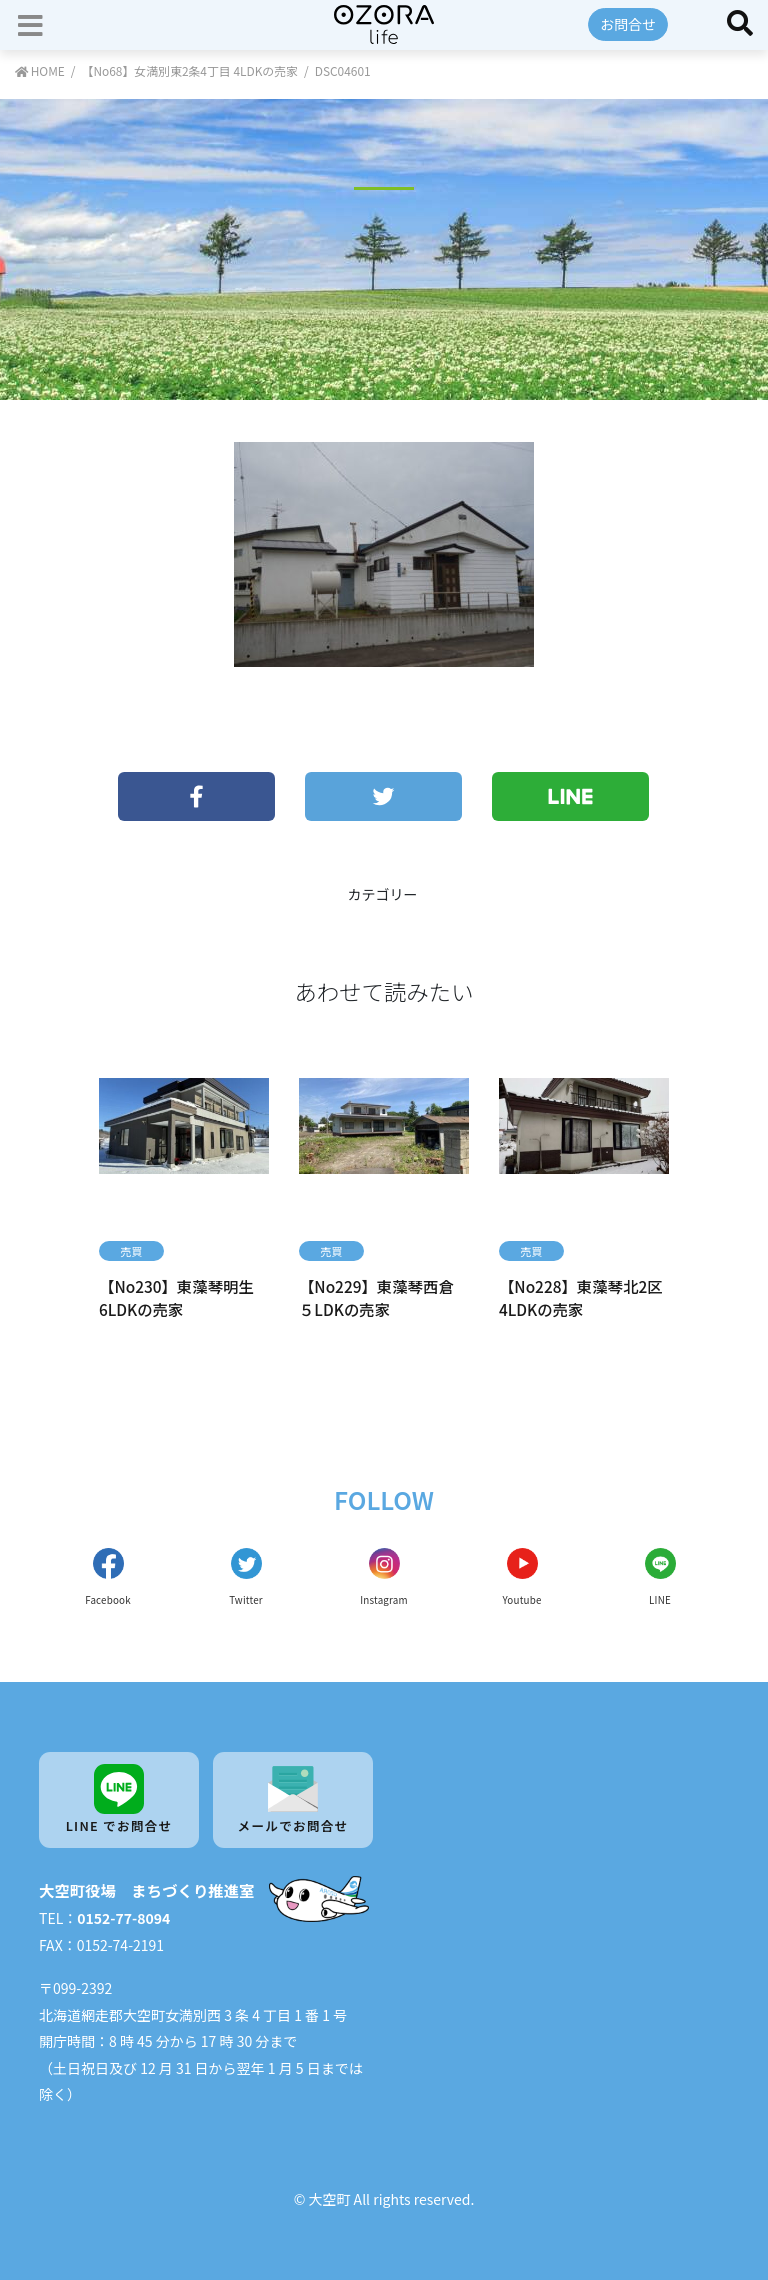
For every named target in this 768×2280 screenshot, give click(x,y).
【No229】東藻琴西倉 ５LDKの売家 (376, 1297)
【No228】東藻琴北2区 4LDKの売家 (581, 1297)
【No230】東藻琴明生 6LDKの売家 (176, 1297)
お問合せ (628, 24)
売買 (131, 1251)
